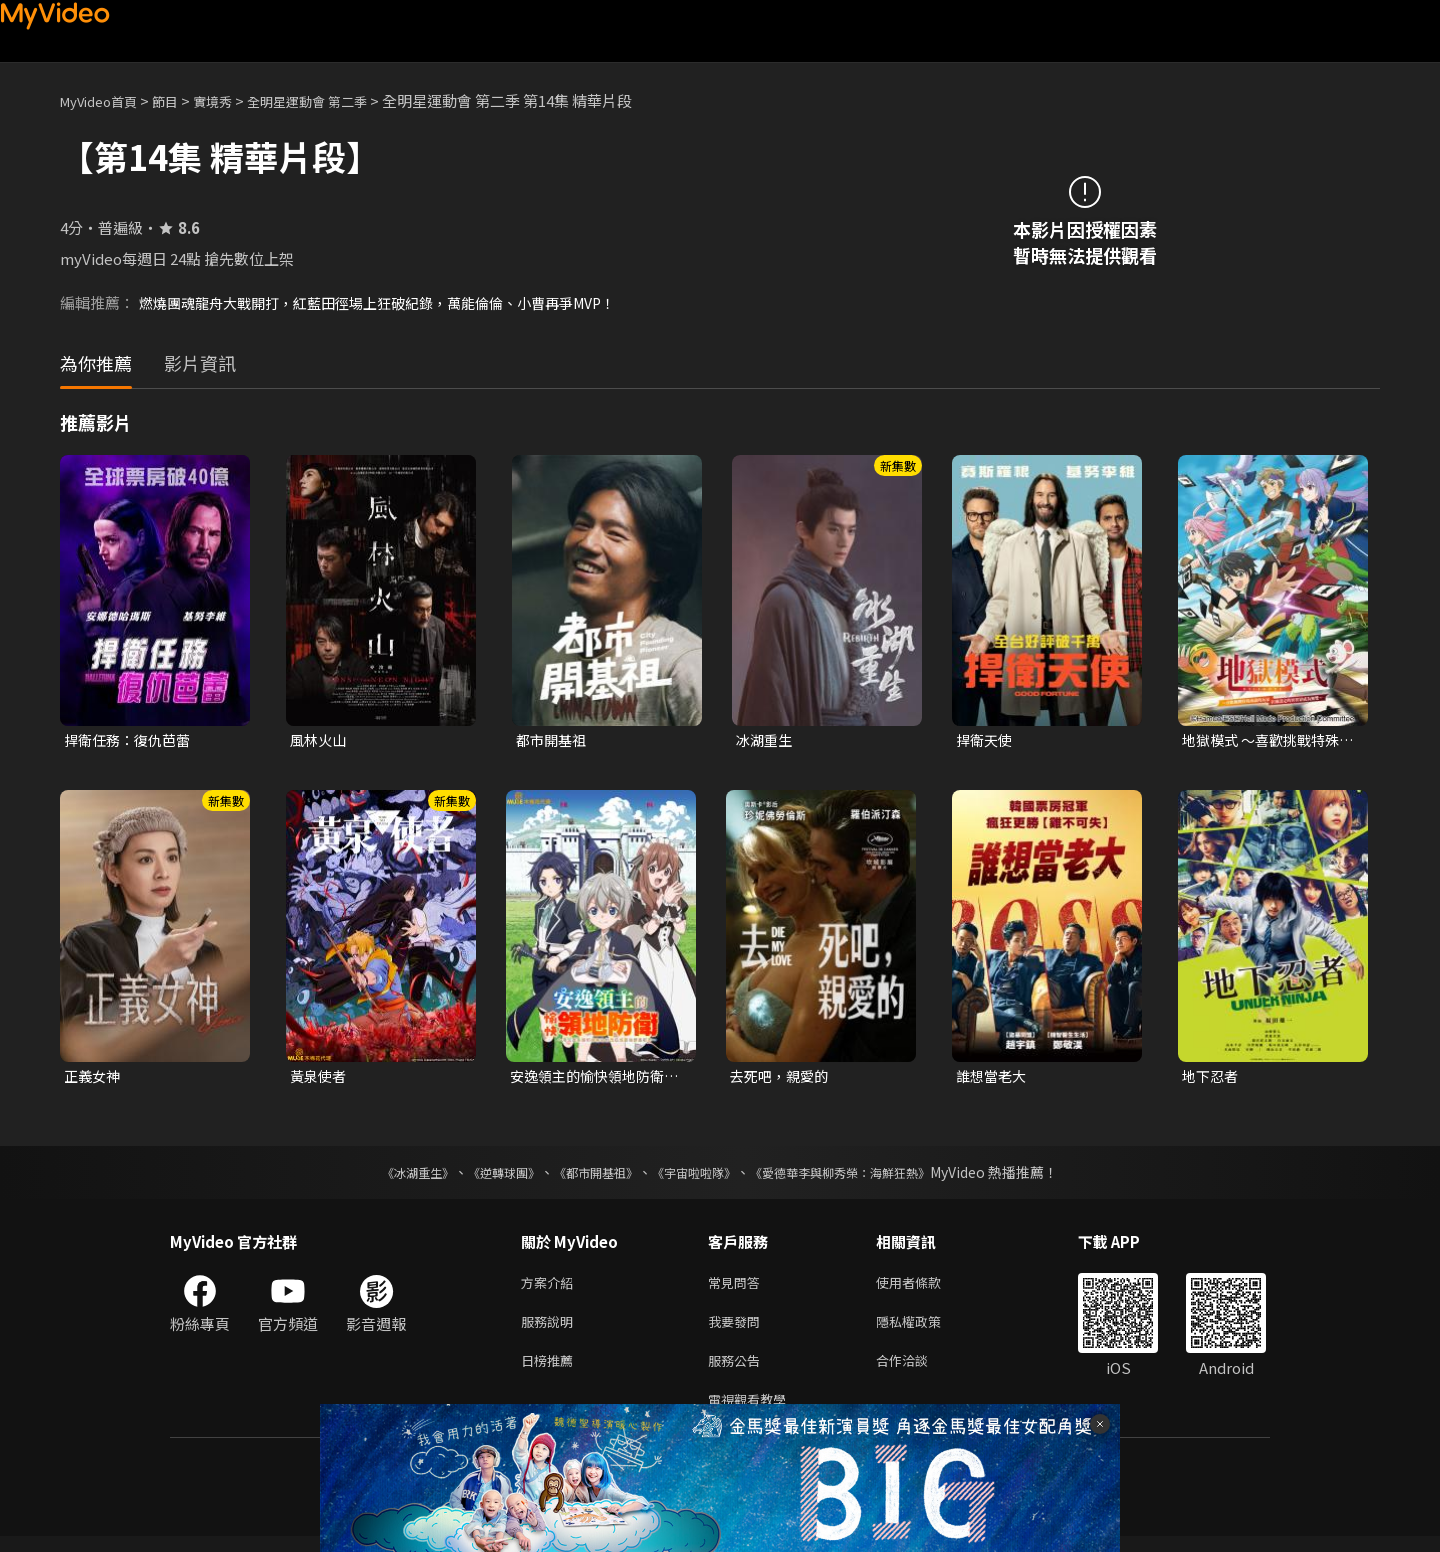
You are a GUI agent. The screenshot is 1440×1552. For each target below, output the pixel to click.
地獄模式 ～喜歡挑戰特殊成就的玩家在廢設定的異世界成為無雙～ (1266, 741)
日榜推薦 (551, 1371)
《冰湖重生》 (383, 1176)
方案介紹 (551, 1287)
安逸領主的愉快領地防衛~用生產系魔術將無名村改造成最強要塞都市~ (596, 1079)
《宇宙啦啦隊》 (698, 1176)
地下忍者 (1212, 1078)
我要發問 (738, 1329)
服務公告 (738, 1371)
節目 (181, 100)
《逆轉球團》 (481, 1176)
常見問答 (738, 1287)
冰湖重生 (766, 740)
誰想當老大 (993, 1078)
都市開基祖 (553, 740)
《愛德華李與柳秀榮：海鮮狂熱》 (866, 1176)
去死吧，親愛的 (782, 1078)
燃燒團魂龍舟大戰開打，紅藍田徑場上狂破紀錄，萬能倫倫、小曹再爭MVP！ (395, 302)
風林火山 (320, 740)
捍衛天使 (986, 740)
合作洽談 (918, 1371)
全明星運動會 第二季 (340, 100)
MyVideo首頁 (105, 100)
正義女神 (94, 1078)
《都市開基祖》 (586, 1176)
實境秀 (233, 100)
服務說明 (551, 1329)
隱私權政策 (925, 1329)
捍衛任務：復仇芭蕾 (131, 740)
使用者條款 (925, 1287)
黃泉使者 (320, 1078)
